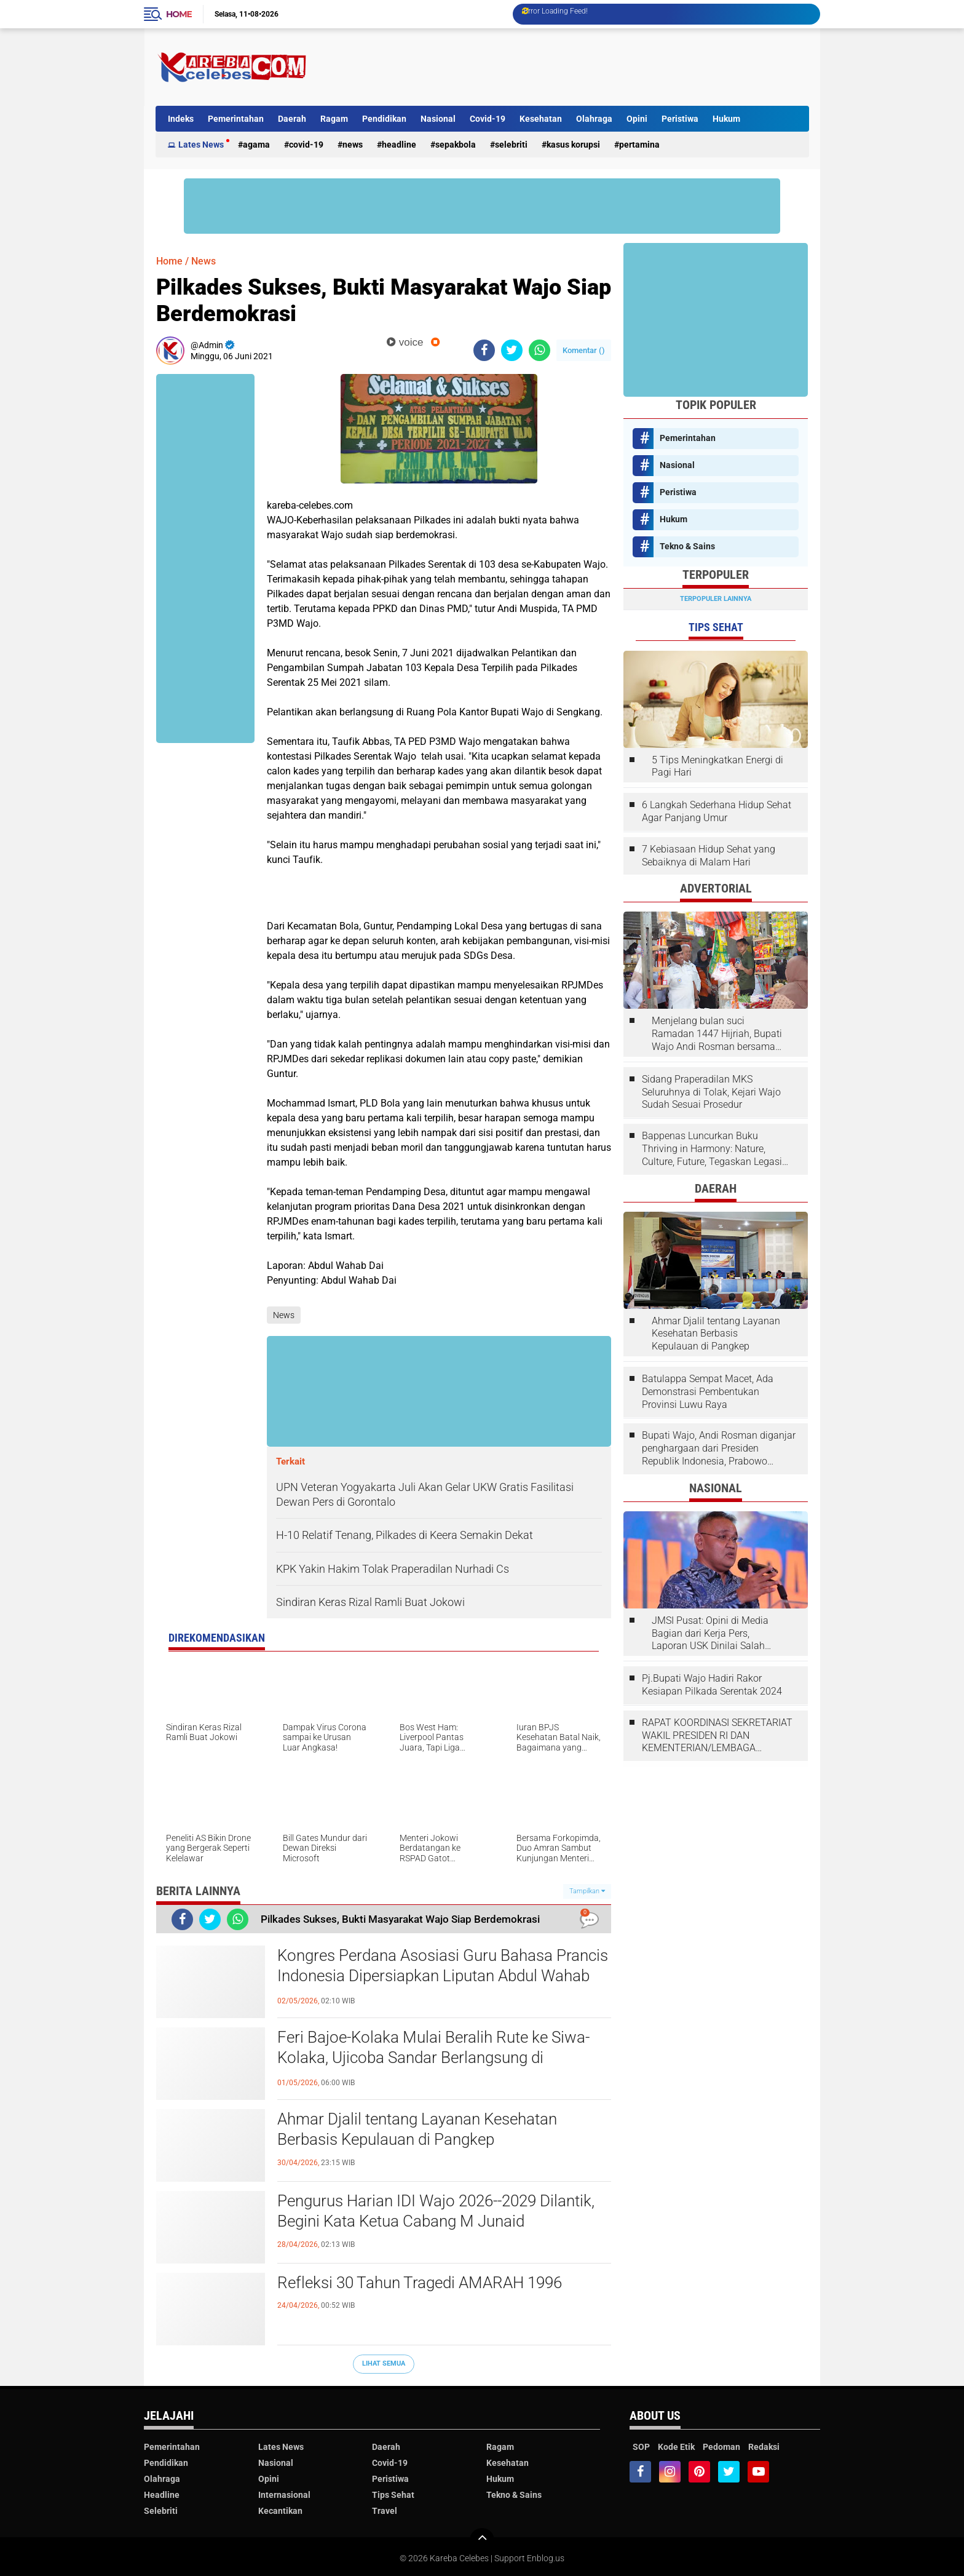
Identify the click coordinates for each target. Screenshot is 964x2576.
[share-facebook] (484, 350)
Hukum (726, 119)
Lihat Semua (383, 2363)
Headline (399, 144)
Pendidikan (384, 119)
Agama (256, 144)
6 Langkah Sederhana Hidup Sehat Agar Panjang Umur (716, 811)
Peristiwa (680, 119)
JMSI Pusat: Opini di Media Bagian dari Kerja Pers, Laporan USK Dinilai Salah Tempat (710, 1634)
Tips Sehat (393, 2495)
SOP (641, 2447)
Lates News (201, 144)
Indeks (181, 119)
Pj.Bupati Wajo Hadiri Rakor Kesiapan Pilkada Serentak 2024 (712, 1684)
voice (405, 342)
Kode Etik (676, 2447)
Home (179, 14)
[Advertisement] (585, 67)
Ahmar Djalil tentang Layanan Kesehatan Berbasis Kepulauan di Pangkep (417, 2129)
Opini (636, 119)
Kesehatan (541, 119)
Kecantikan (280, 2511)
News (352, 144)
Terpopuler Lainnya (715, 599)
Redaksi (764, 2447)
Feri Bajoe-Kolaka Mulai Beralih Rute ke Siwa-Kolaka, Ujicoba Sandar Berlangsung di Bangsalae (433, 2058)
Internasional (284, 2495)
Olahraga (594, 119)
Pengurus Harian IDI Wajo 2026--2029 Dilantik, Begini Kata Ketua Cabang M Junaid (436, 2211)
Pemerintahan (236, 119)
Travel (384, 2511)
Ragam (334, 119)
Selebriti (511, 144)
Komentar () (584, 350)
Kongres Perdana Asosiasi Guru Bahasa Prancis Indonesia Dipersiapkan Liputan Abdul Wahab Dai (442, 1976)
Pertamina (639, 144)
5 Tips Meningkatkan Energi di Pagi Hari (717, 766)
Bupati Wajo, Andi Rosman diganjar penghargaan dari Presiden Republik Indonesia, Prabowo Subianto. (719, 1448)
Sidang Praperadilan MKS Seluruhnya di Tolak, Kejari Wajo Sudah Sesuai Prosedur (711, 1092)
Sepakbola (455, 144)
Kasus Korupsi (573, 144)
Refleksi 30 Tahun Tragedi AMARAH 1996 (419, 2282)
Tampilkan (587, 1891)
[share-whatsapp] (539, 350)
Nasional (438, 119)
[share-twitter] (512, 350)
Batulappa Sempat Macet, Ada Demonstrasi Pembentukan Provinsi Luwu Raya (707, 1391)
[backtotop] (482, 2540)
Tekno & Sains (687, 546)
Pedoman (721, 2447)
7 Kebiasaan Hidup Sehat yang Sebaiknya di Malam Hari (708, 855)
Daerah (292, 119)
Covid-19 (487, 119)
